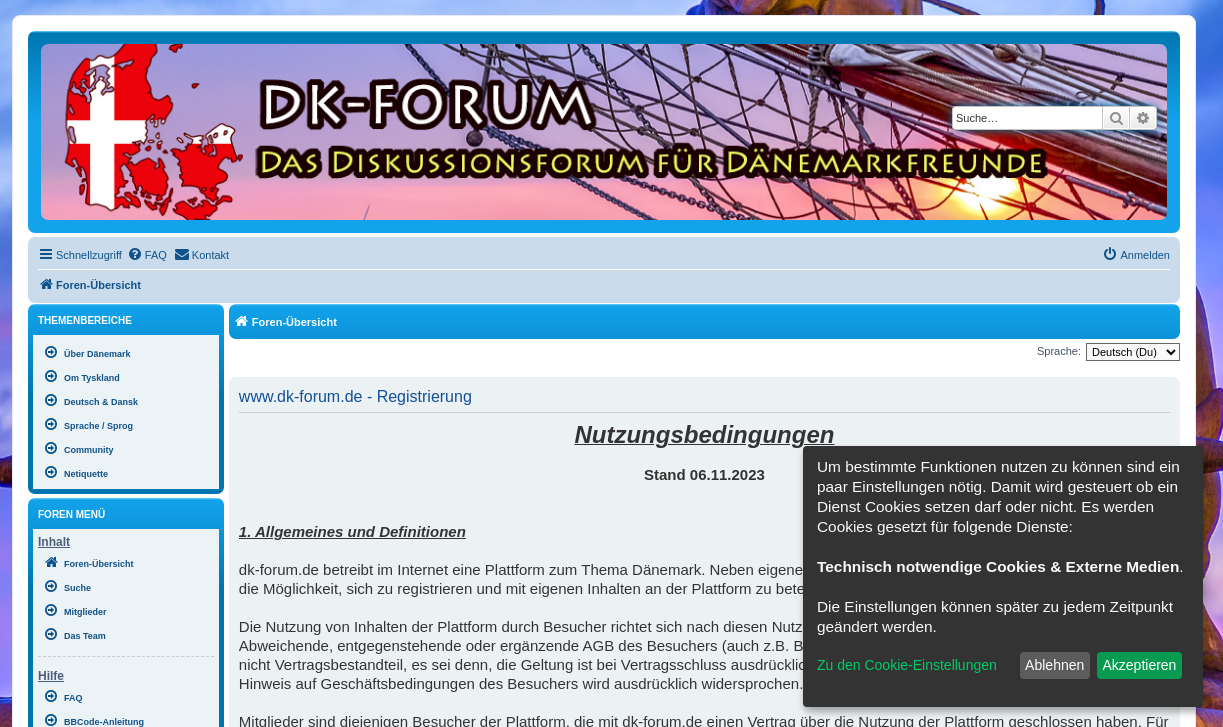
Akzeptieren (1139, 665)
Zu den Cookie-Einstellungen (907, 665)
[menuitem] (147, 255)
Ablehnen (1054, 665)
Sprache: (1059, 351)
